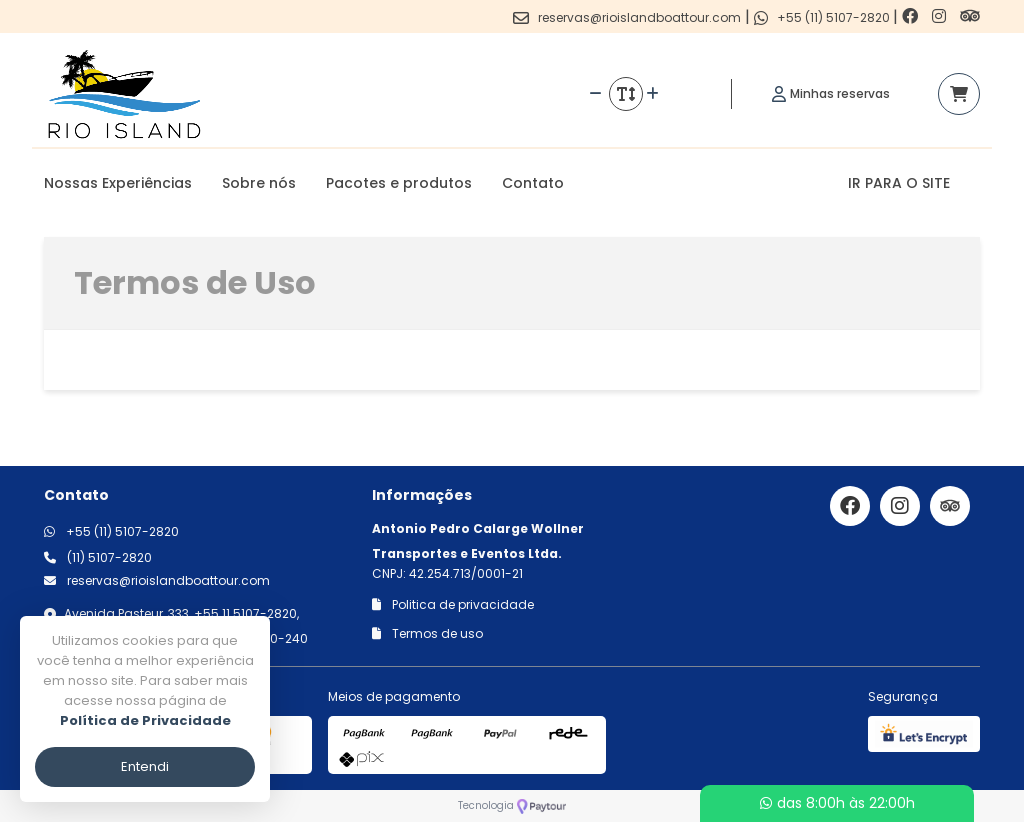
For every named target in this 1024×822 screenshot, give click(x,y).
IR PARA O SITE (899, 183)
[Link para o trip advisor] (970, 16)
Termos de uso (427, 633)
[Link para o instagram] (941, 16)
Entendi (145, 766)
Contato (533, 183)
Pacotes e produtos (399, 183)
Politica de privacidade (453, 604)
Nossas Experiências (118, 183)
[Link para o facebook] (912, 16)
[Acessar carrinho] (959, 94)
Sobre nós (259, 183)
